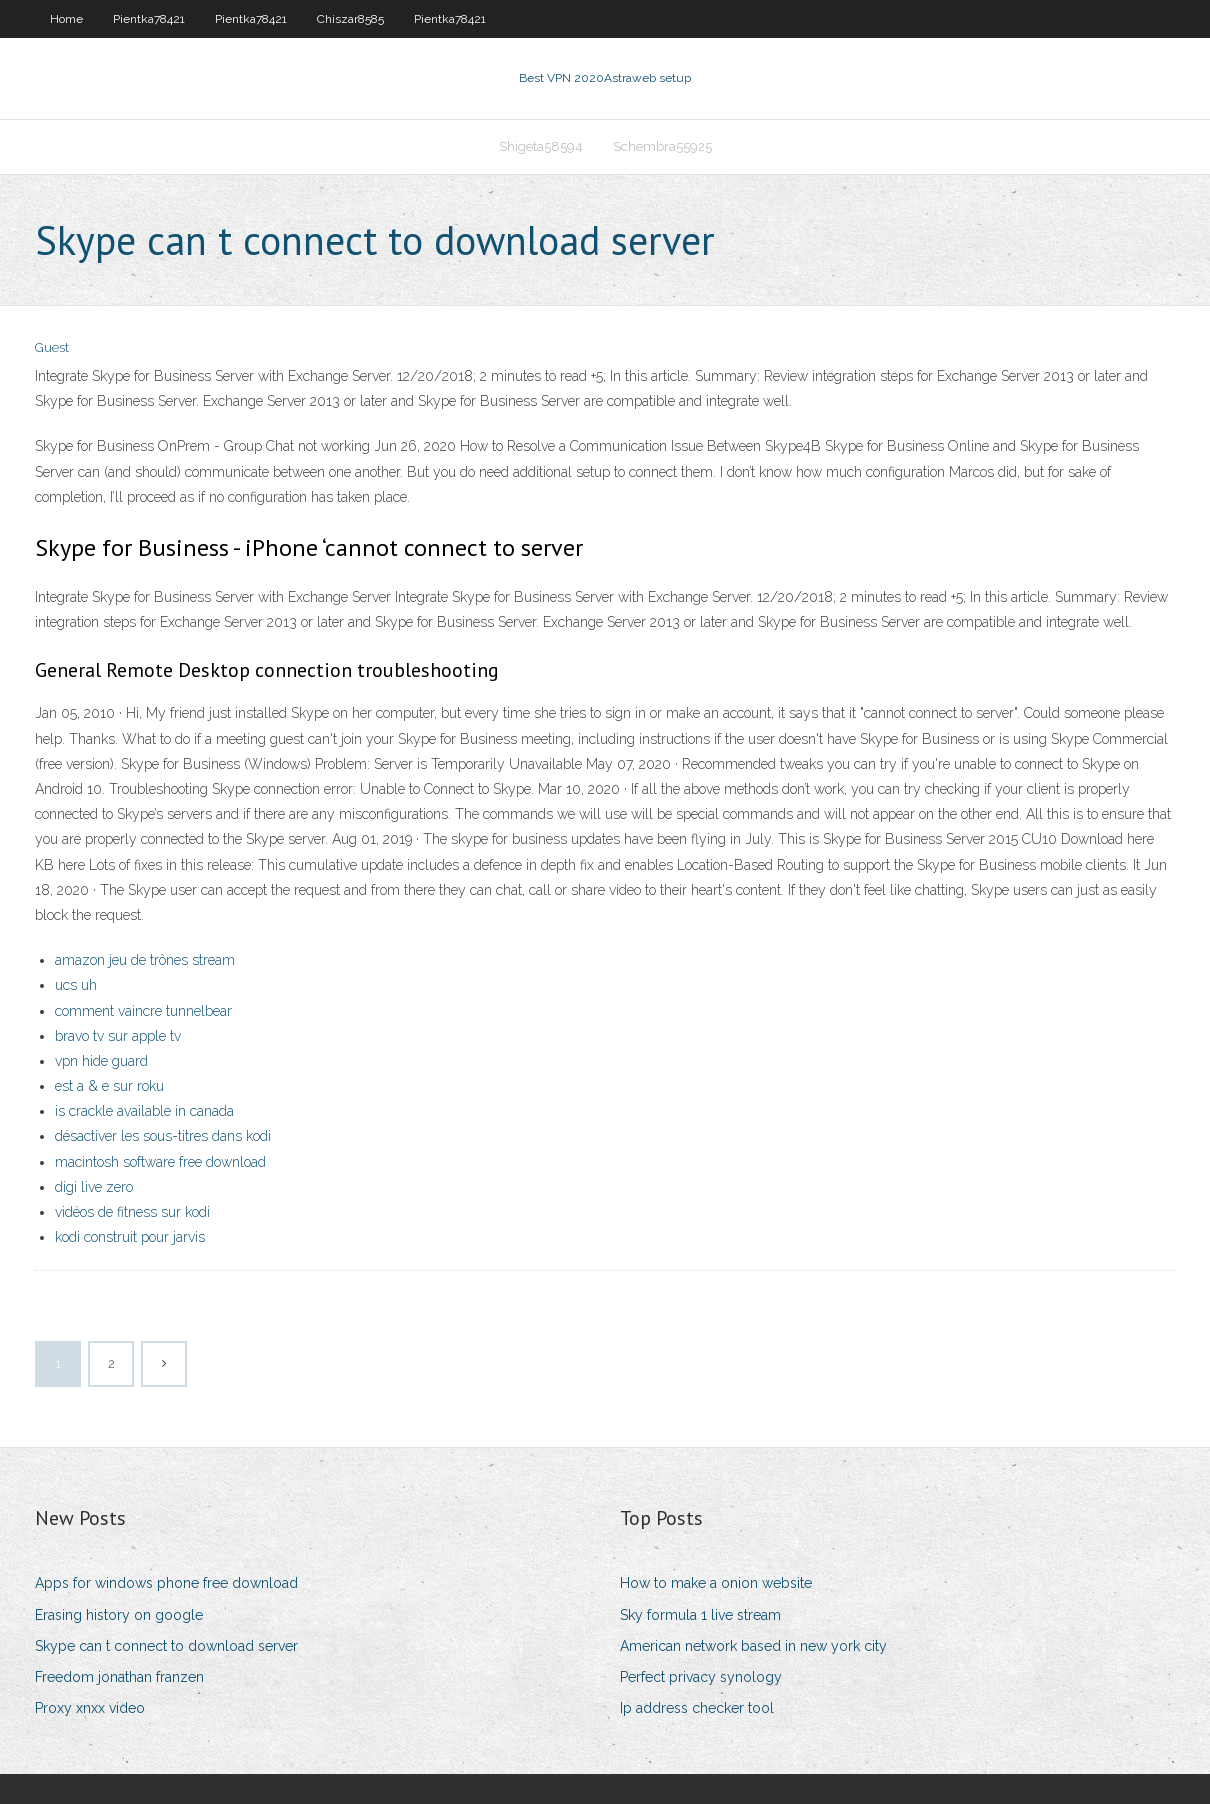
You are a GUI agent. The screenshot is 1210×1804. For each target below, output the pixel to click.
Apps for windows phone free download (166, 1583)
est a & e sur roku (109, 1086)
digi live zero (94, 1187)
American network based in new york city (753, 1646)
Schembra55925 (662, 146)
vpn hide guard (101, 1061)
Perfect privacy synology (701, 1677)
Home (66, 19)
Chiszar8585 (350, 19)
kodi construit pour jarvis (130, 1237)
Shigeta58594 (541, 146)
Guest (52, 347)
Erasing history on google (119, 1615)
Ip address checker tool (697, 1708)
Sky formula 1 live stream (700, 1615)
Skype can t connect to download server (166, 1646)
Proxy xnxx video (90, 1708)
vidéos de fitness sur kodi (132, 1212)
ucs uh (76, 985)
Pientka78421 (149, 19)
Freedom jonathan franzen (119, 1677)
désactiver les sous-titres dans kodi (163, 1136)
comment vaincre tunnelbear (143, 1011)
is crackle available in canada (144, 1111)
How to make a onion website (716, 1583)
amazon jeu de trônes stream (145, 960)
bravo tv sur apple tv (118, 1036)
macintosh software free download (160, 1162)
